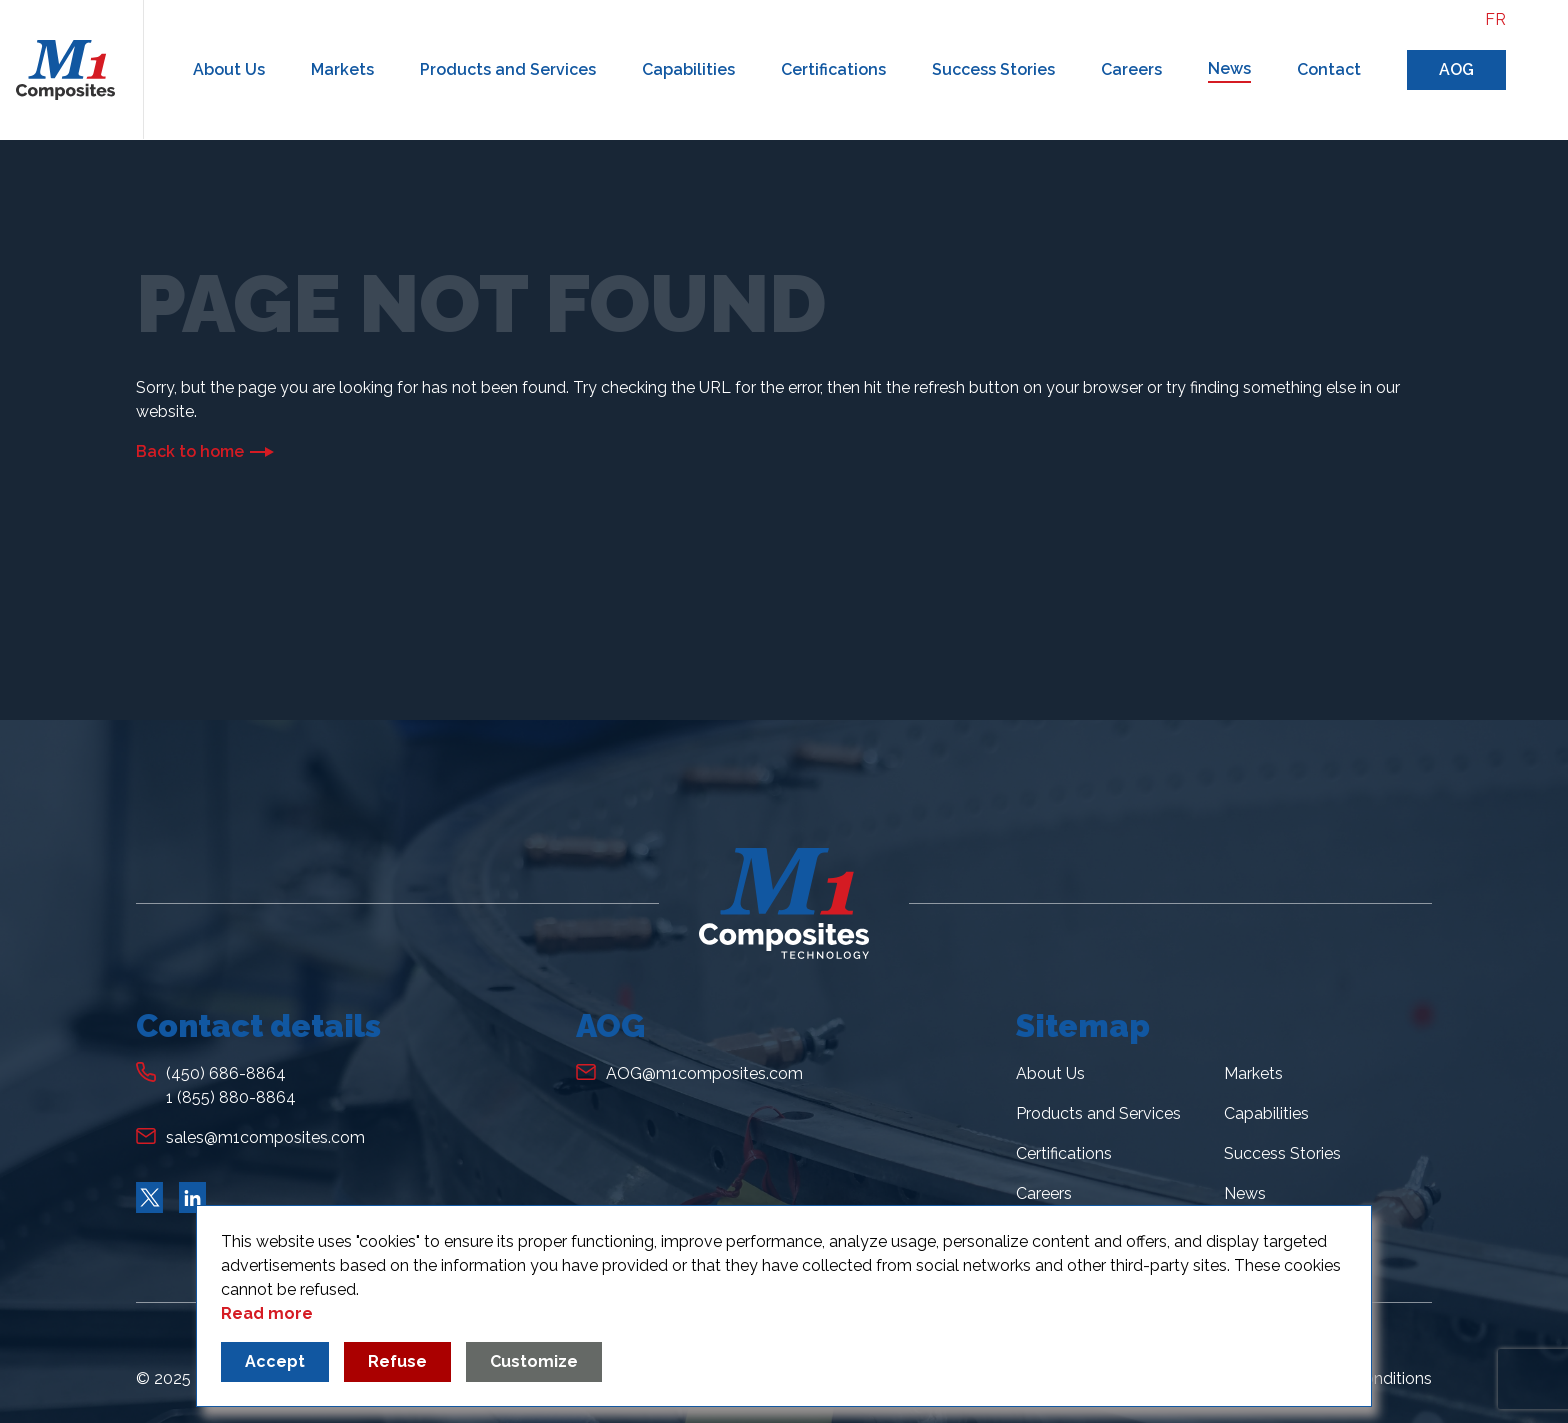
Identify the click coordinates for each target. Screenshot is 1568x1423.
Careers (1131, 69)
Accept (275, 1361)
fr (1495, 19)
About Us (229, 69)
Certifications (833, 69)
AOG (1456, 69)
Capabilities (688, 69)
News (1229, 68)
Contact (1329, 69)
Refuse (397, 1361)
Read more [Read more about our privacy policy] (267, 1313)
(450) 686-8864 (226, 1073)
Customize (534, 1361)
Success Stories (993, 69)
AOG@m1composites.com (704, 1073)
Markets (342, 69)
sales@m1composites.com (265, 1137)
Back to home (190, 451)
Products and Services (508, 69)
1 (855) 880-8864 (231, 1097)
